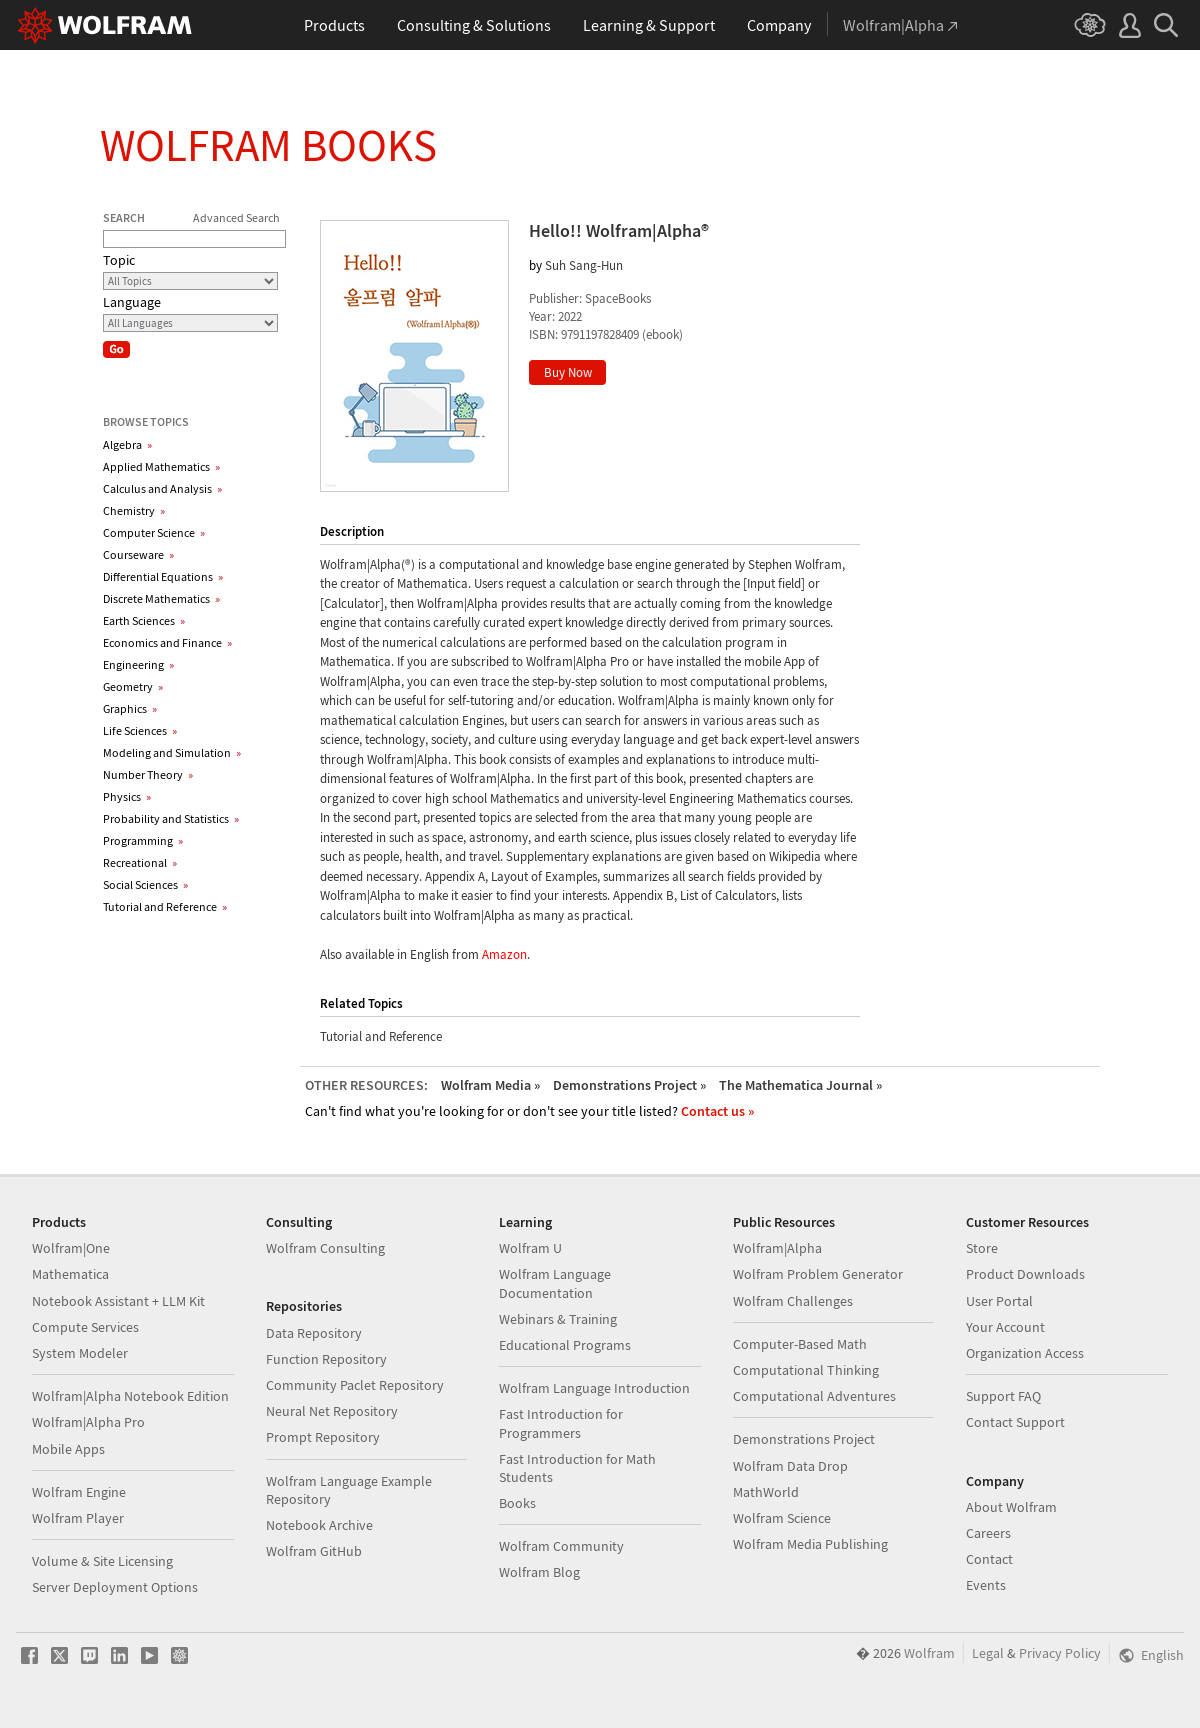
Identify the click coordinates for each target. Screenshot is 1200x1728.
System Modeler (80, 1353)
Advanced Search (236, 217)
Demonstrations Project (804, 1439)
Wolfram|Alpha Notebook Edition (130, 1396)
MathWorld (766, 1492)
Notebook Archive (319, 1525)
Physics (127, 796)
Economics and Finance (167, 642)
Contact (989, 1559)
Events (986, 1585)
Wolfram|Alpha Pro (88, 1422)
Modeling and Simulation (172, 752)
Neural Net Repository (332, 1411)
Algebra (127, 444)
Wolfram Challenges (793, 1301)
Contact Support (1015, 1422)
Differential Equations (163, 576)
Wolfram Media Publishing (810, 1544)
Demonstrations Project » (629, 1085)
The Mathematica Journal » (800, 1085)
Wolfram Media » (490, 1085)
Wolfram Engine (79, 1492)
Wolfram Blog (539, 1572)
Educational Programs (565, 1345)
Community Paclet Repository (355, 1385)
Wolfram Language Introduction (594, 1388)
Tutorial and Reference (165, 906)
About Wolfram (1011, 1507)
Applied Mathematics (161, 466)
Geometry (133, 686)
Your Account (1005, 1327)
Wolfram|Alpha (777, 1248)
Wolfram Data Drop (790, 1466)
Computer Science (154, 532)
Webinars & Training (558, 1319)
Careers (988, 1533)
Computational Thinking (806, 1370)
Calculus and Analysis (162, 488)
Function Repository (326, 1359)
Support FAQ (1003, 1396)
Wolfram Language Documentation (555, 1283)
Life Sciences (140, 730)
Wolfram (929, 1653)
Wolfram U (530, 1248)
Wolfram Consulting (325, 1248)
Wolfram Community (561, 1546)
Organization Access (1025, 1353)
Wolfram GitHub (314, 1551)
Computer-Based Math (800, 1344)
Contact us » (717, 1111)
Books (517, 1503)
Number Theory (148, 774)
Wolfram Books (268, 145)
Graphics (130, 708)
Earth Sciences (144, 620)
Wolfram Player (78, 1518)
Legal (988, 1653)
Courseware (138, 554)
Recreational (140, 862)
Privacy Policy (1060, 1653)
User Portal (999, 1301)
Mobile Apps (68, 1449)
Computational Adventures (814, 1396)
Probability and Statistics (171, 818)
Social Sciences (145, 884)
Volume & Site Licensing (102, 1561)
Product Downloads (1025, 1274)
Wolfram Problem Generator (818, 1274)
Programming (143, 840)
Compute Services (85, 1327)
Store (982, 1248)
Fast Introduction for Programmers (561, 1423)
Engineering (138, 664)
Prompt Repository (323, 1437)
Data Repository (314, 1333)
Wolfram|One (71, 1248)
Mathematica (70, 1274)
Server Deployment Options (115, 1587)
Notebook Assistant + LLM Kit (118, 1301)
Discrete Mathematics (161, 598)
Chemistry (134, 510)
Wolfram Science (782, 1518)
